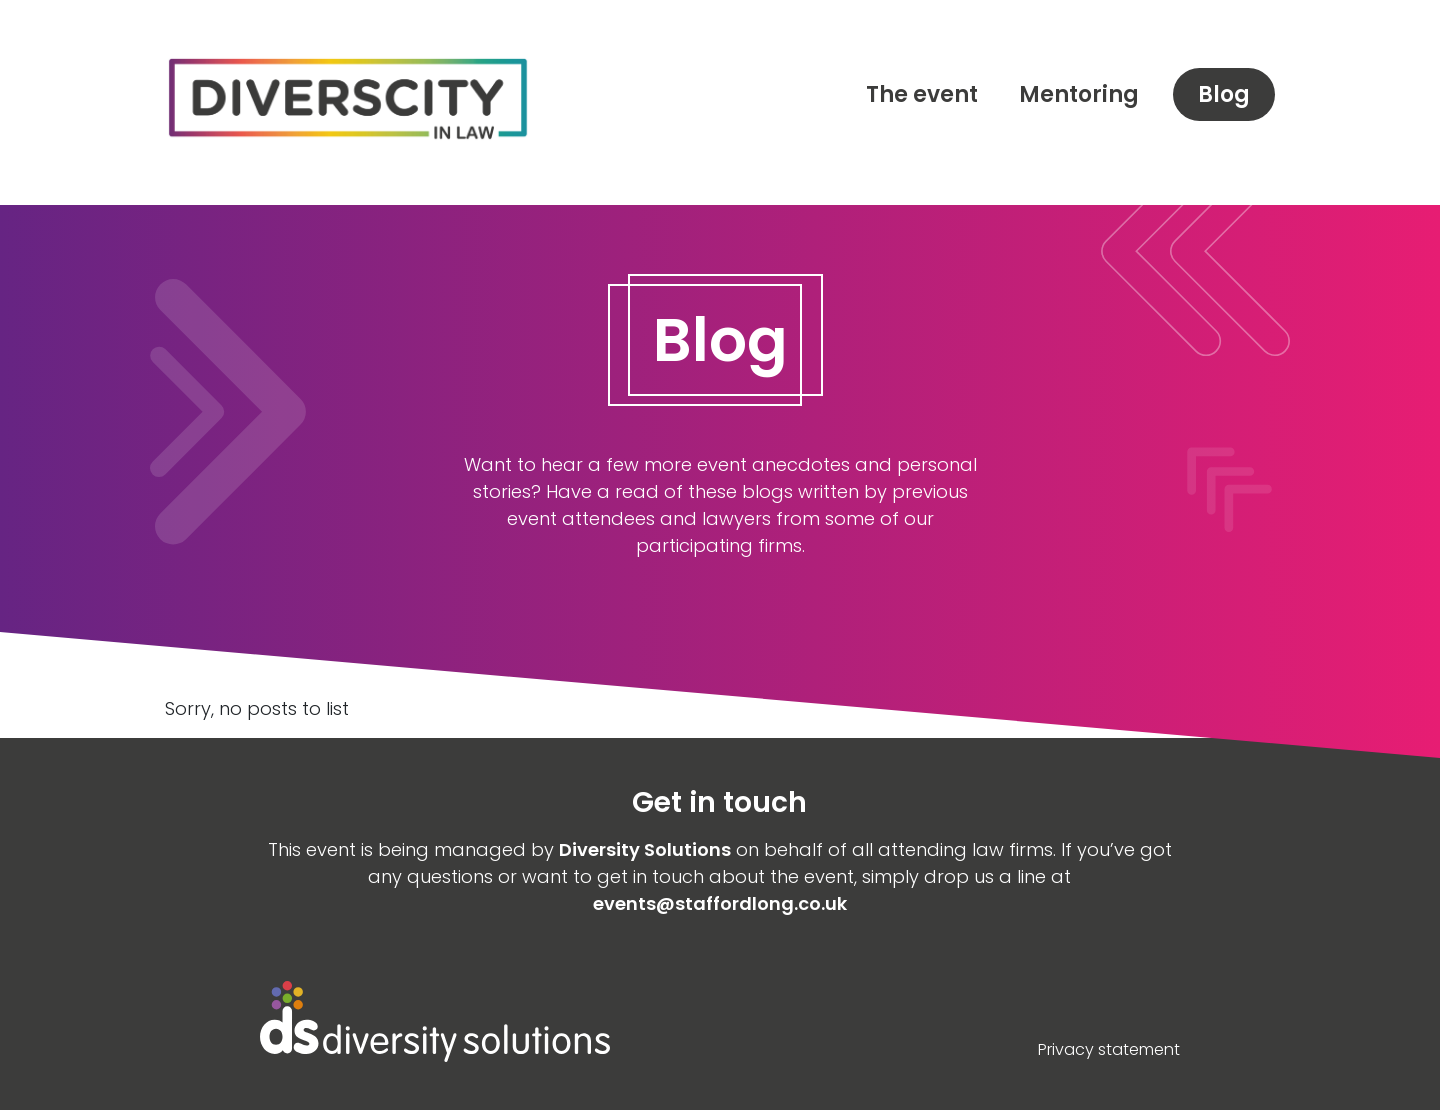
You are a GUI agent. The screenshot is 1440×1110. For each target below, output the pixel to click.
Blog (1224, 94)
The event (922, 94)
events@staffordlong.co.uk (720, 903)
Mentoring (1079, 94)
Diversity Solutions (645, 849)
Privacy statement (1109, 1049)
